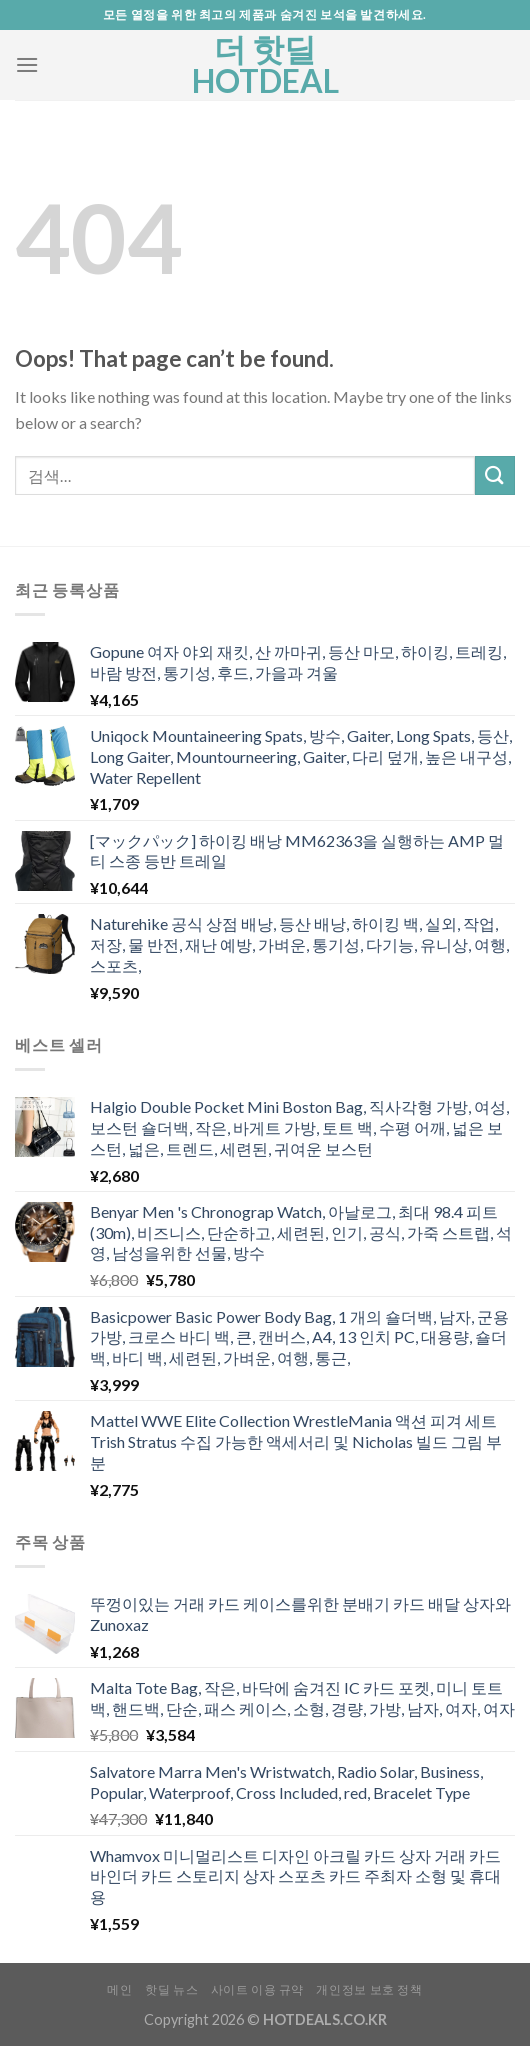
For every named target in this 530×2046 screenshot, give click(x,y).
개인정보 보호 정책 (369, 1989)
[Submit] (495, 475)
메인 (119, 1989)
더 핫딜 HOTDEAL (265, 65)
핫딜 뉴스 (171, 1989)
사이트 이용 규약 (258, 1989)
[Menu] (27, 64)
